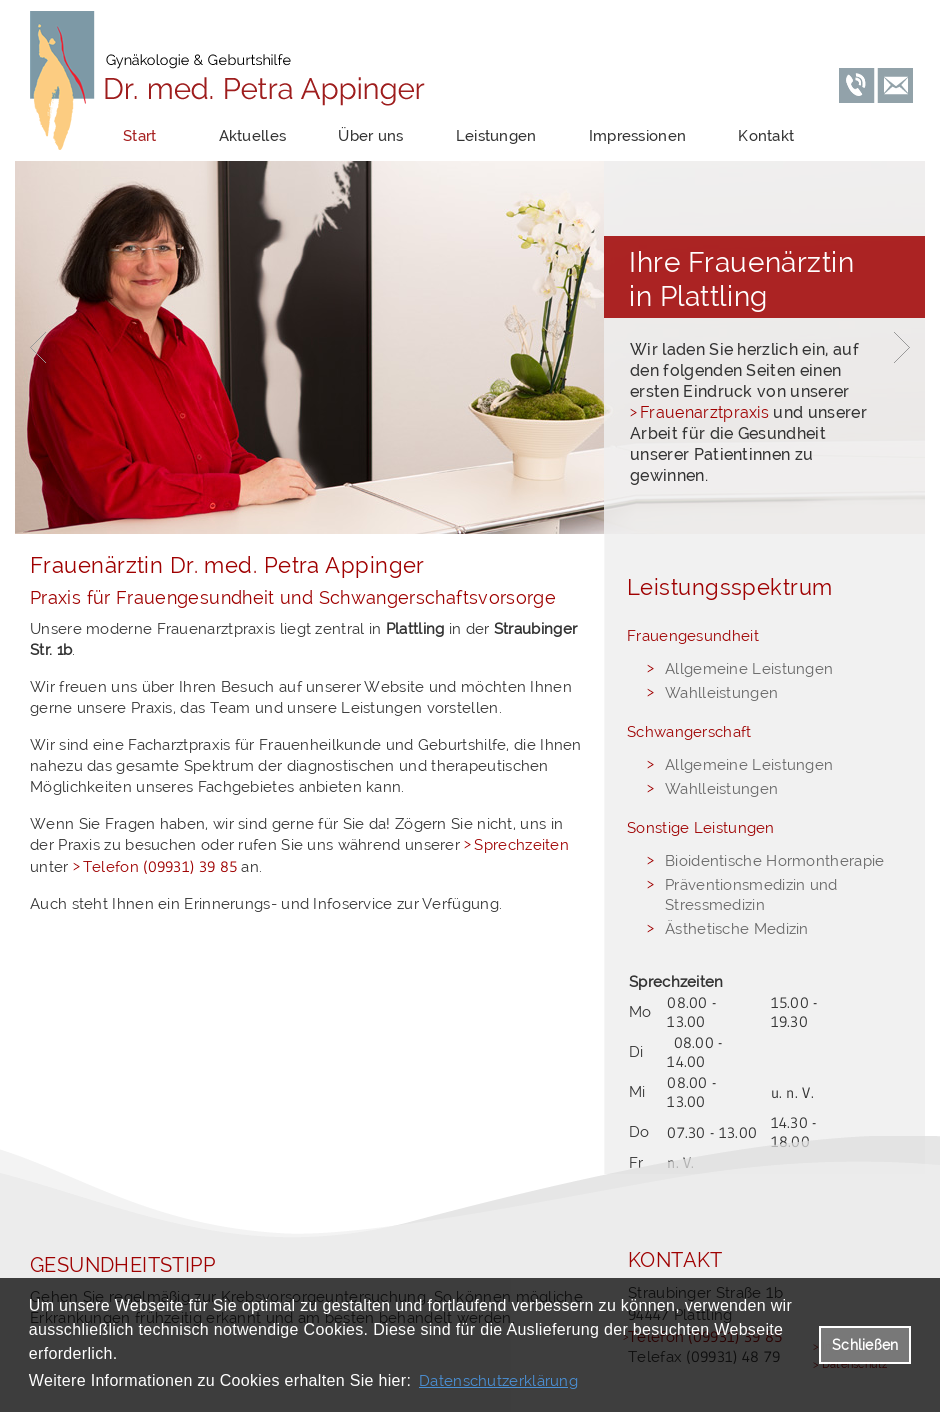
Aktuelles (253, 136)
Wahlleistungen (721, 693)
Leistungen (496, 136)
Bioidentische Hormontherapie (774, 861)
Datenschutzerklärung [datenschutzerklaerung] (498, 1381)
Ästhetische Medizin (737, 929)
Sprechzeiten (521, 845)
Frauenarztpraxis (704, 412)
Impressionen (638, 136)
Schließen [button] (865, 1345)
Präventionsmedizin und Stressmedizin (751, 895)
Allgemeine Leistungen (749, 669)
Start (140, 136)
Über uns (370, 136)
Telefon (160, 866)
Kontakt (766, 136)
